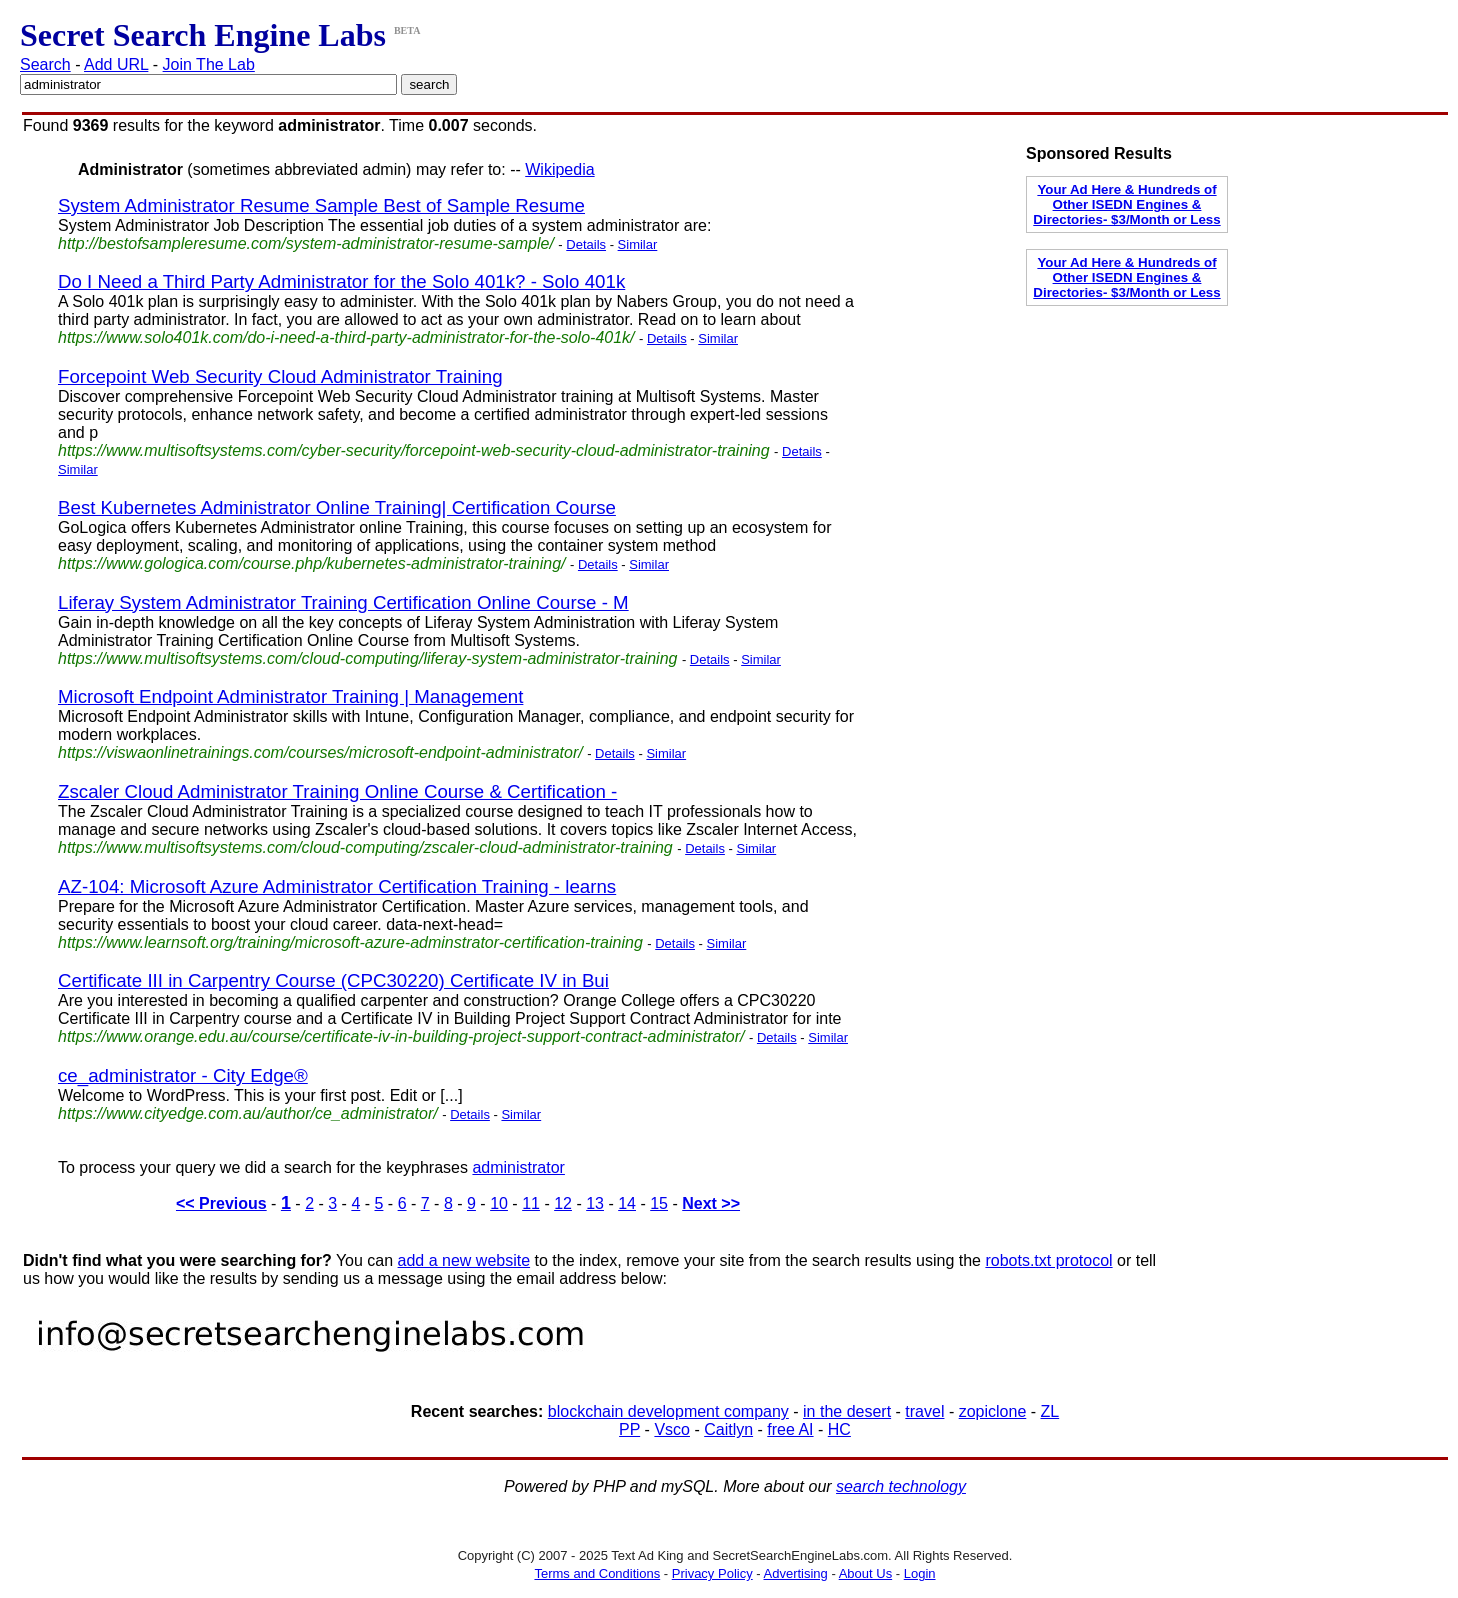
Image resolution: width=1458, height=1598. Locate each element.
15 (659, 1203)
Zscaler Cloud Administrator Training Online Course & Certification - (337, 791)
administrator (518, 1167)
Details (586, 244)
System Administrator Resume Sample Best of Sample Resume (321, 205)
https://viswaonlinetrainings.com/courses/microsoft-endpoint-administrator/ (320, 752)
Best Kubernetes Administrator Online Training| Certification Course (337, 507)
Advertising (796, 1573)
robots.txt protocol (1048, 1260)
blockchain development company (668, 1411)
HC (839, 1429)
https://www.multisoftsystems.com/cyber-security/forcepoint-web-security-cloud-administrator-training (414, 450)
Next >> (711, 1203)
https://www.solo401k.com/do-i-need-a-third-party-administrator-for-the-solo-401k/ (346, 337)
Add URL (116, 64)
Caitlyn (728, 1429)
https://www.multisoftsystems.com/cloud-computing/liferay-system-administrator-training (367, 658)
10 (499, 1203)
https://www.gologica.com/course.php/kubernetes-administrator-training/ (312, 563)
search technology (901, 1486)
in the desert (847, 1411)
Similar (638, 244)
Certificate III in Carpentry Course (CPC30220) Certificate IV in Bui (333, 980)
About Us (865, 1573)
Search (45, 64)
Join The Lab (209, 64)
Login (920, 1573)
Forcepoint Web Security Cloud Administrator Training (280, 376)
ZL (1050, 1411)
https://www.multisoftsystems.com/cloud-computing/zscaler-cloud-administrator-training (365, 847)
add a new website (464, 1260)
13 (595, 1203)
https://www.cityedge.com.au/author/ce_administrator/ (248, 1113)
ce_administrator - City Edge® (183, 1075)
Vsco (672, 1429)
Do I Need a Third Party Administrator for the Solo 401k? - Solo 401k (341, 281)
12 (563, 1203)
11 (531, 1203)
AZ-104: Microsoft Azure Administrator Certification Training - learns (337, 886)
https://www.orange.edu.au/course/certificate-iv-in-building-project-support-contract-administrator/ (401, 1036)
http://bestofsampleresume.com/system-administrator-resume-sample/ (306, 243)
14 (627, 1203)
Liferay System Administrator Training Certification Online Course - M (343, 602)
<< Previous (221, 1203)
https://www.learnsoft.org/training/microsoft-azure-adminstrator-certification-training (350, 942)
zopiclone (993, 1411)
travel (924, 1411)
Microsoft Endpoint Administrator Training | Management (290, 696)
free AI (790, 1429)
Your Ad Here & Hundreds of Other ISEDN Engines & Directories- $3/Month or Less (1126, 204)
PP (629, 1429)
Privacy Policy (712, 1573)
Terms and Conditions (597, 1573)
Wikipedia (559, 169)
